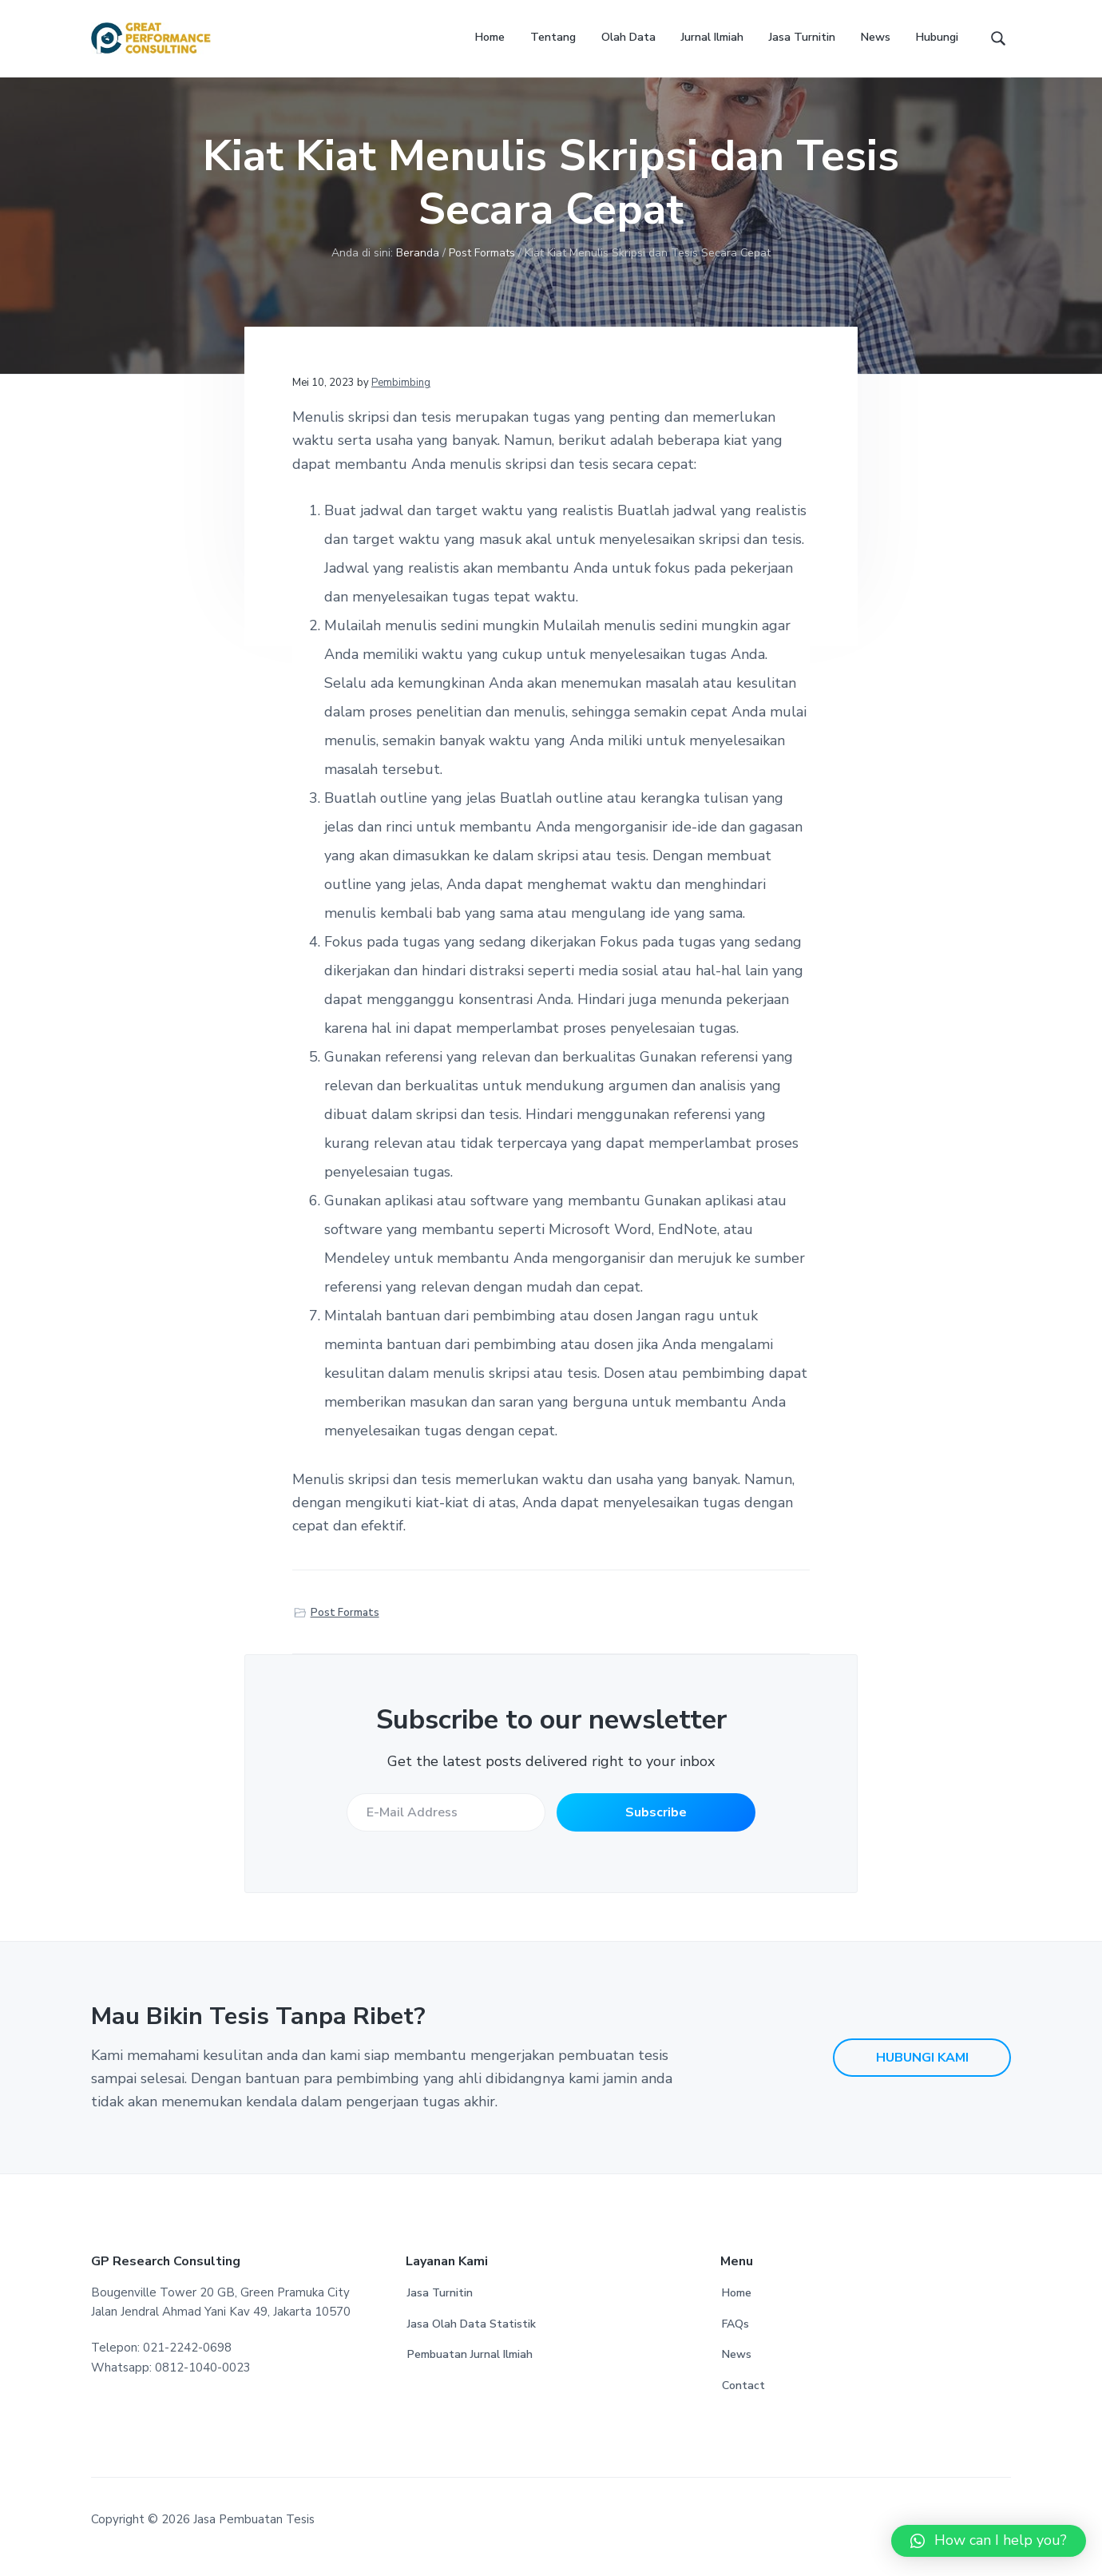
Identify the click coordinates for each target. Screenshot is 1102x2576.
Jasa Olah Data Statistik (471, 2339)
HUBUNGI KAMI (922, 2073)
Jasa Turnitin (440, 2308)
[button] (988, 2541)
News (736, 2369)
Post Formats (345, 1627)
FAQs (735, 2339)
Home (736, 2308)
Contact (743, 2400)
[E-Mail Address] (445, 1827)
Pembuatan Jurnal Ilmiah (470, 2369)
